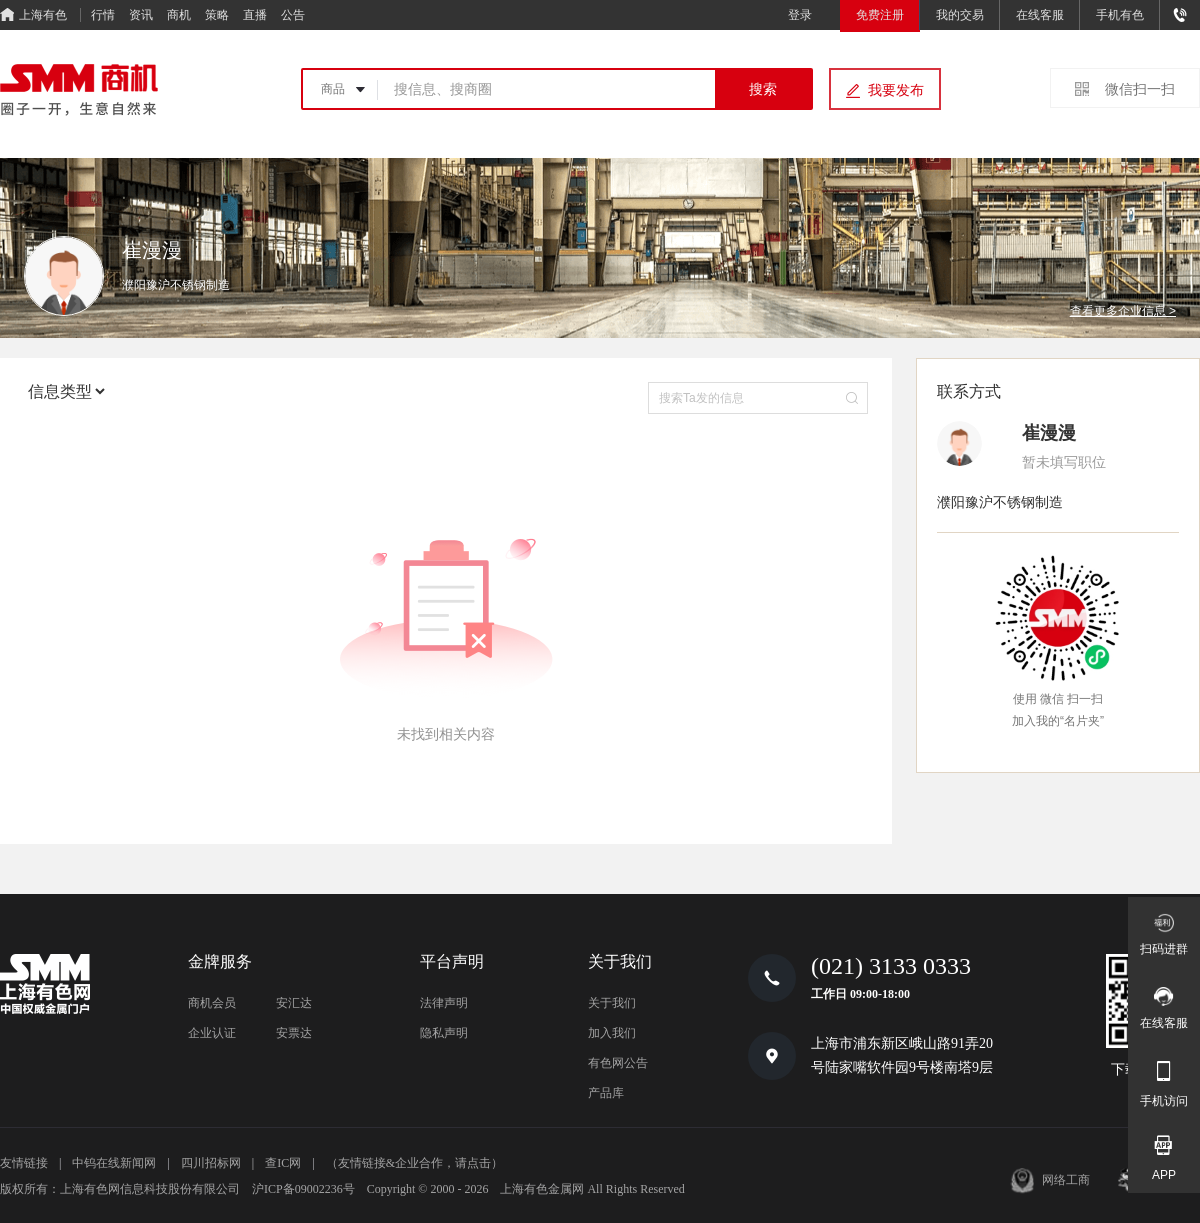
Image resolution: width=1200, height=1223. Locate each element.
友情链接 (24, 1163)
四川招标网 (211, 1163)
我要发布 (896, 90)
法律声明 (444, 1003)
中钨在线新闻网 (114, 1163)
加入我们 (612, 1033)
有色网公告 (618, 1063)
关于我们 (612, 1003)
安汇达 (294, 1003)
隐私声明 (444, 1033)
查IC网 (283, 1163)
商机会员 (212, 1003)
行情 (103, 15)
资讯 (141, 15)
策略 (217, 15)
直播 (255, 15)
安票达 (294, 1033)
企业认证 (212, 1033)
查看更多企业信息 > (1123, 311)
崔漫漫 (1049, 433)
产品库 (606, 1093)
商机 (179, 15)
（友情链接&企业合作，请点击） (414, 1163)
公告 (293, 15)
